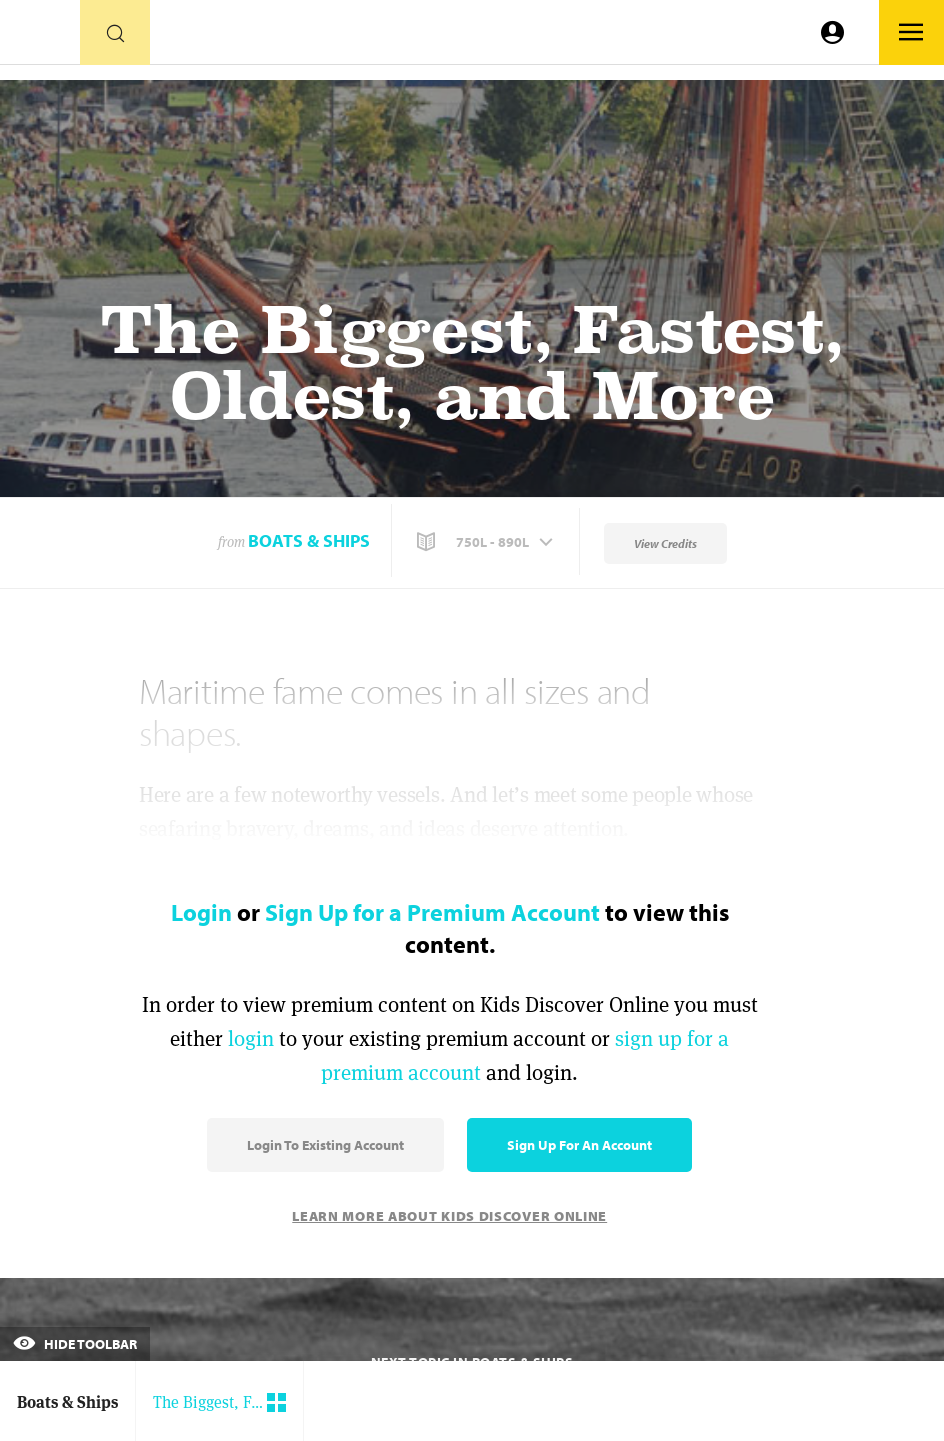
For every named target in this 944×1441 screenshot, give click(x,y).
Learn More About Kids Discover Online (449, 1216)
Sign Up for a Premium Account (432, 912)
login (251, 1038)
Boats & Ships (309, 540)
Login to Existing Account (325, 1145)
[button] (487, 542)
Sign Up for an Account (579, 1145)
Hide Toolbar (75, 1344)
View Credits (665, 543)
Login (201, 912)
